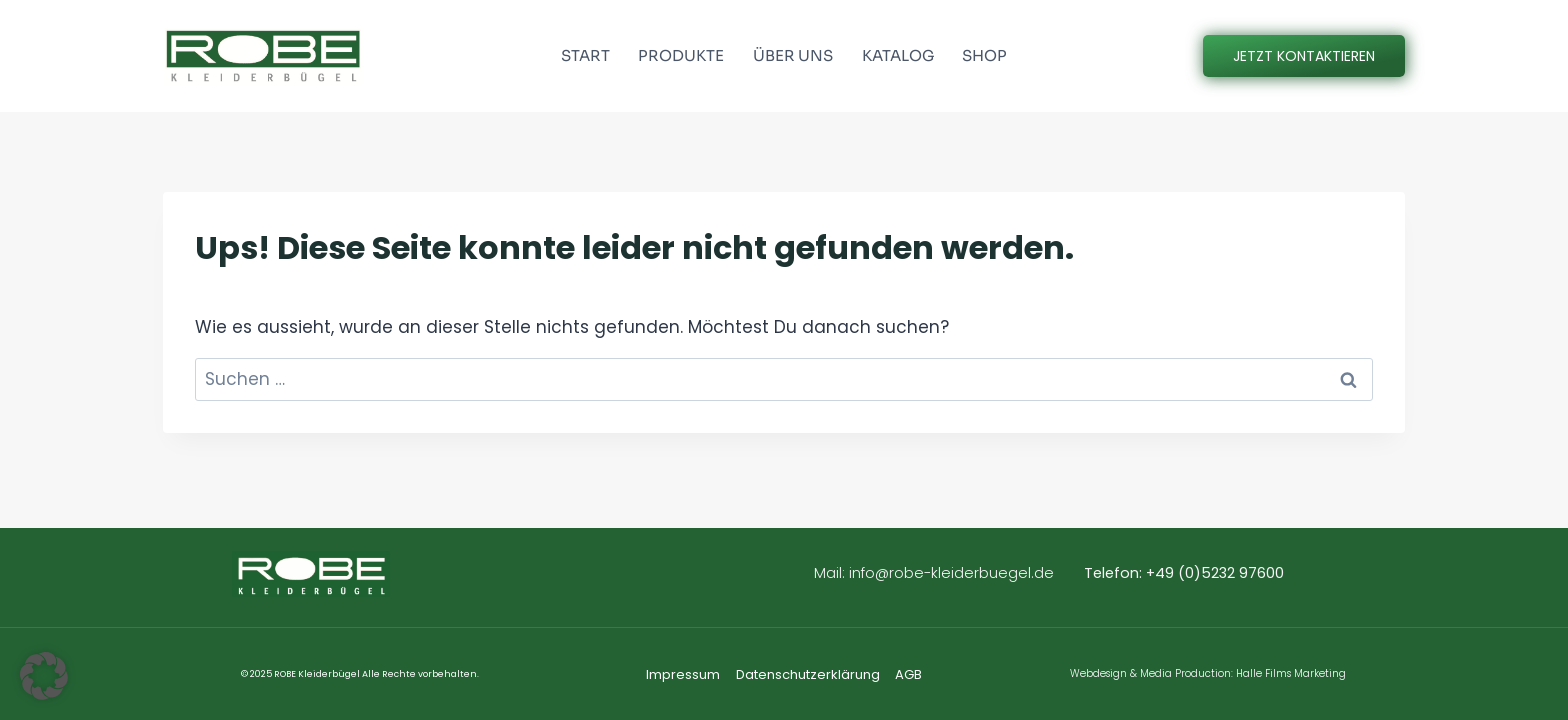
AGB (908, 674)
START (585, 55)
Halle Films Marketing (1291, 673)
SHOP (984, 55)
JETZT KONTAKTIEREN (1304, 56)
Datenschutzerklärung (808, 674)
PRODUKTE (681, 55)
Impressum (683, 674)
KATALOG (898, 55)
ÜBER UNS (793, 55)
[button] (44, 676)
